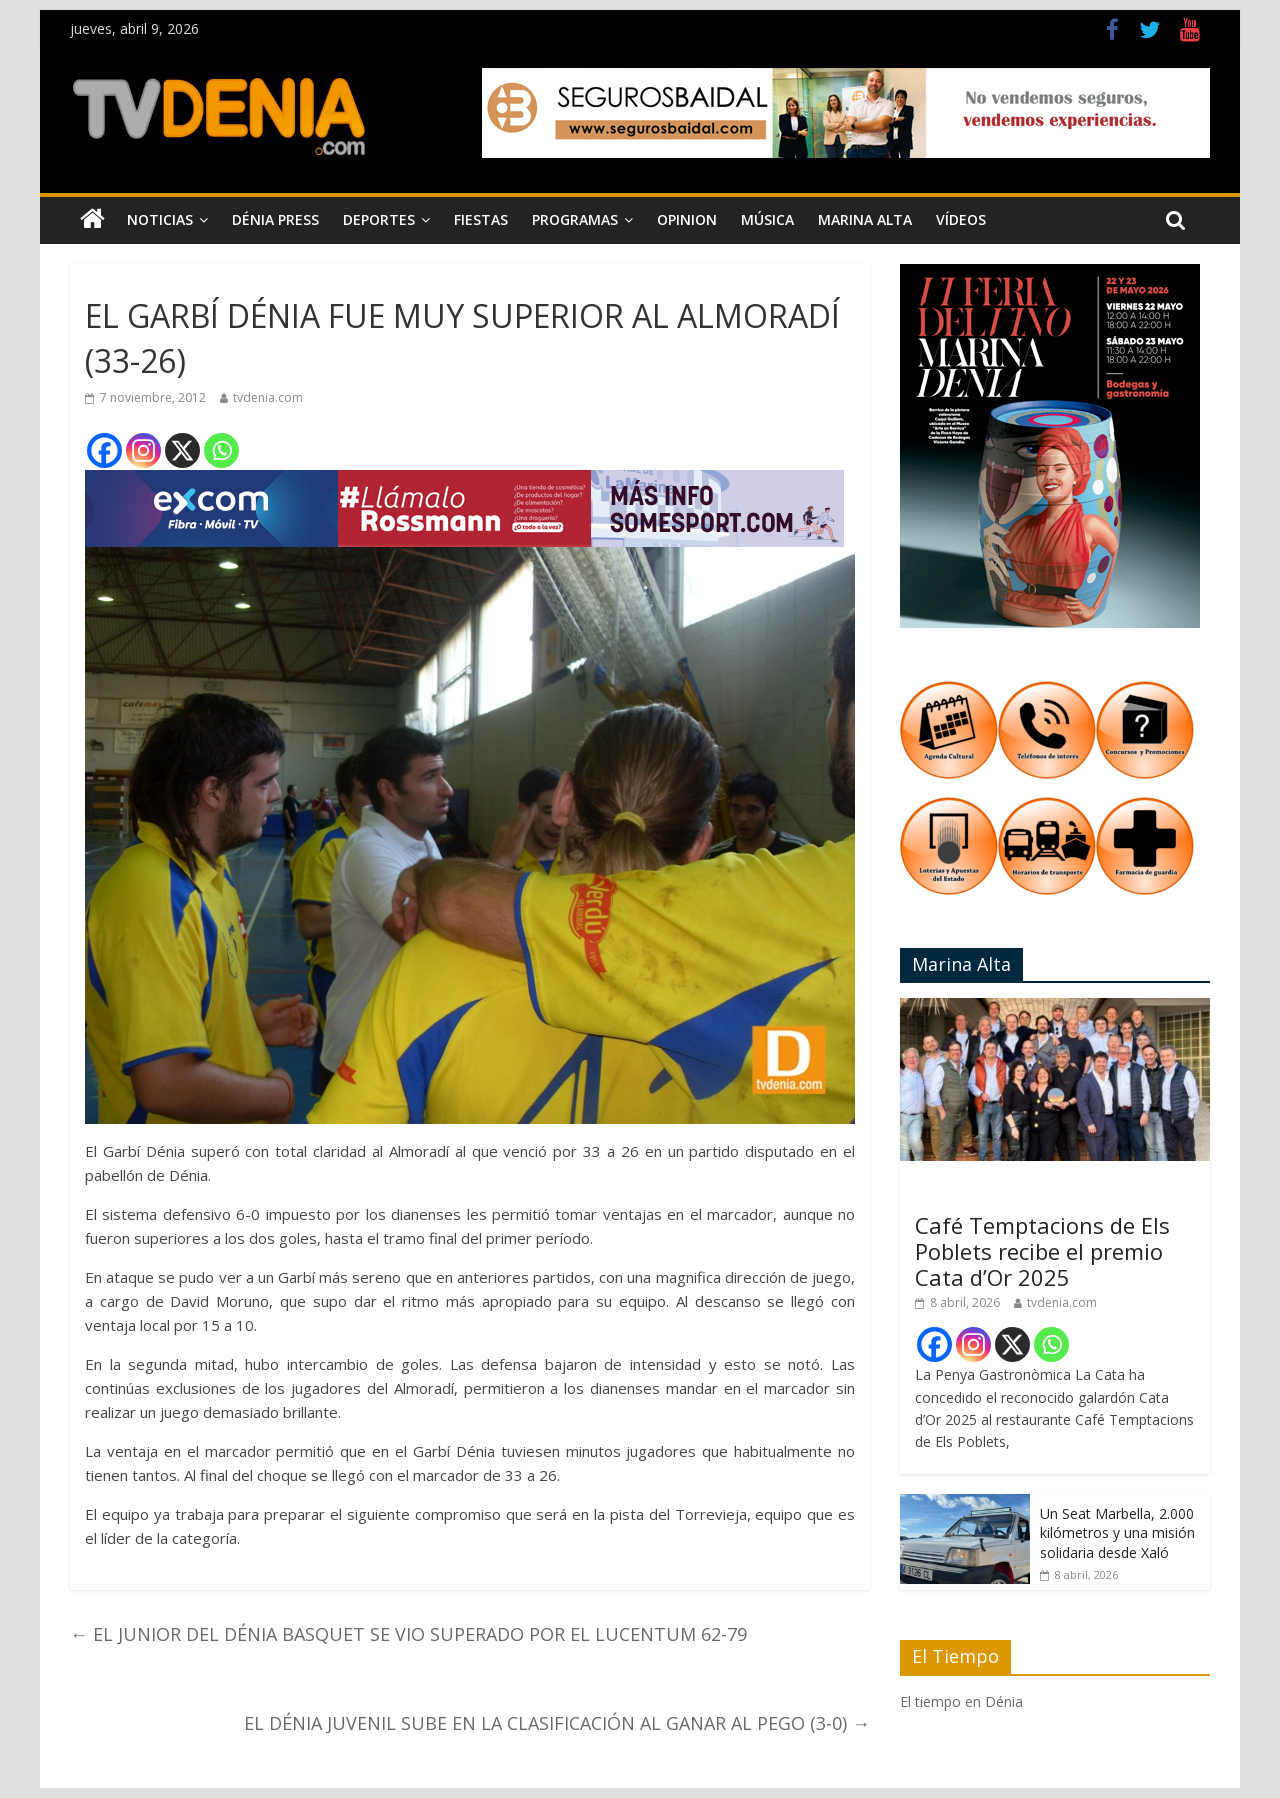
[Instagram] (143, 450)
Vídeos (961, 219)
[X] (182, 450)
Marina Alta (865, 219)
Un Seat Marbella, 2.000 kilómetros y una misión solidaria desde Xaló (1117, 1533)
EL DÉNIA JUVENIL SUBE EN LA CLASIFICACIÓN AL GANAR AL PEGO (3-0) (557, 1723)
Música (767, 219)
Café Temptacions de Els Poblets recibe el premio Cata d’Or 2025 (1042, 1251)
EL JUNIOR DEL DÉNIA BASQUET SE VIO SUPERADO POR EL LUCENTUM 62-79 (408, 1634)
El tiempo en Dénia (961, 1701)
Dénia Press (275, 219)
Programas (575, 219)
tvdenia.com (268, 397)
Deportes (379, 219)
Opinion (687, 219)
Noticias (160, 219)
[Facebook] (104, 450)
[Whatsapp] (221, 450)
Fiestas (481, 219)
